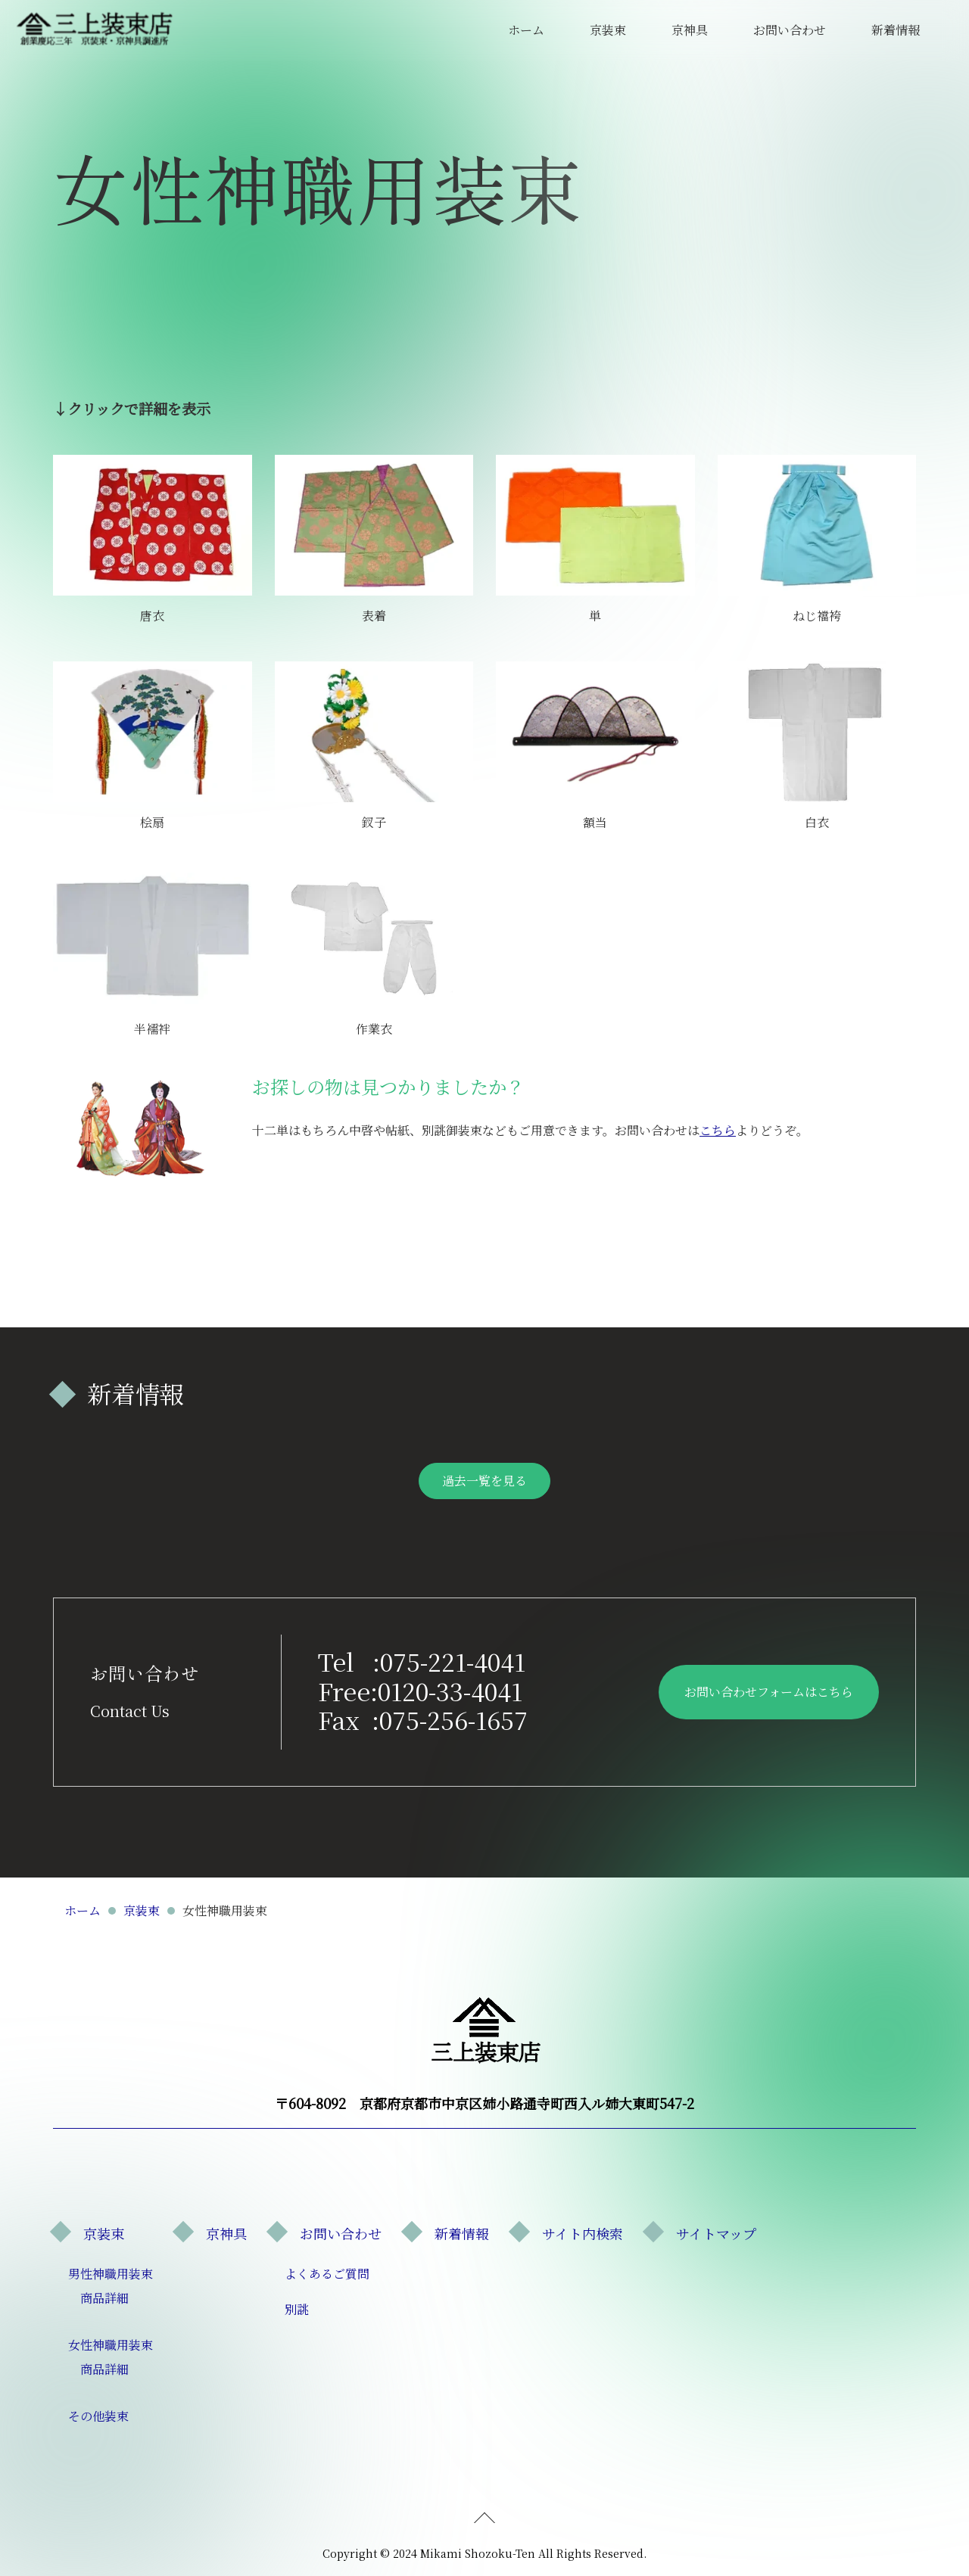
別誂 (297, 2309)
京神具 (689, 30)
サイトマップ (716, 2233)
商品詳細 (104, 2298)
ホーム (526, 30)
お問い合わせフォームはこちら (768, 1691)
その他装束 (98, 2416)
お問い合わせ (789, 30)
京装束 (608, 30)
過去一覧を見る (484, 1480)
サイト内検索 (582, 2233)
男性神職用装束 (110, 2273)
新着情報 (895, 30)
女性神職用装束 (110, 2345)
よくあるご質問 (327, 2273)
